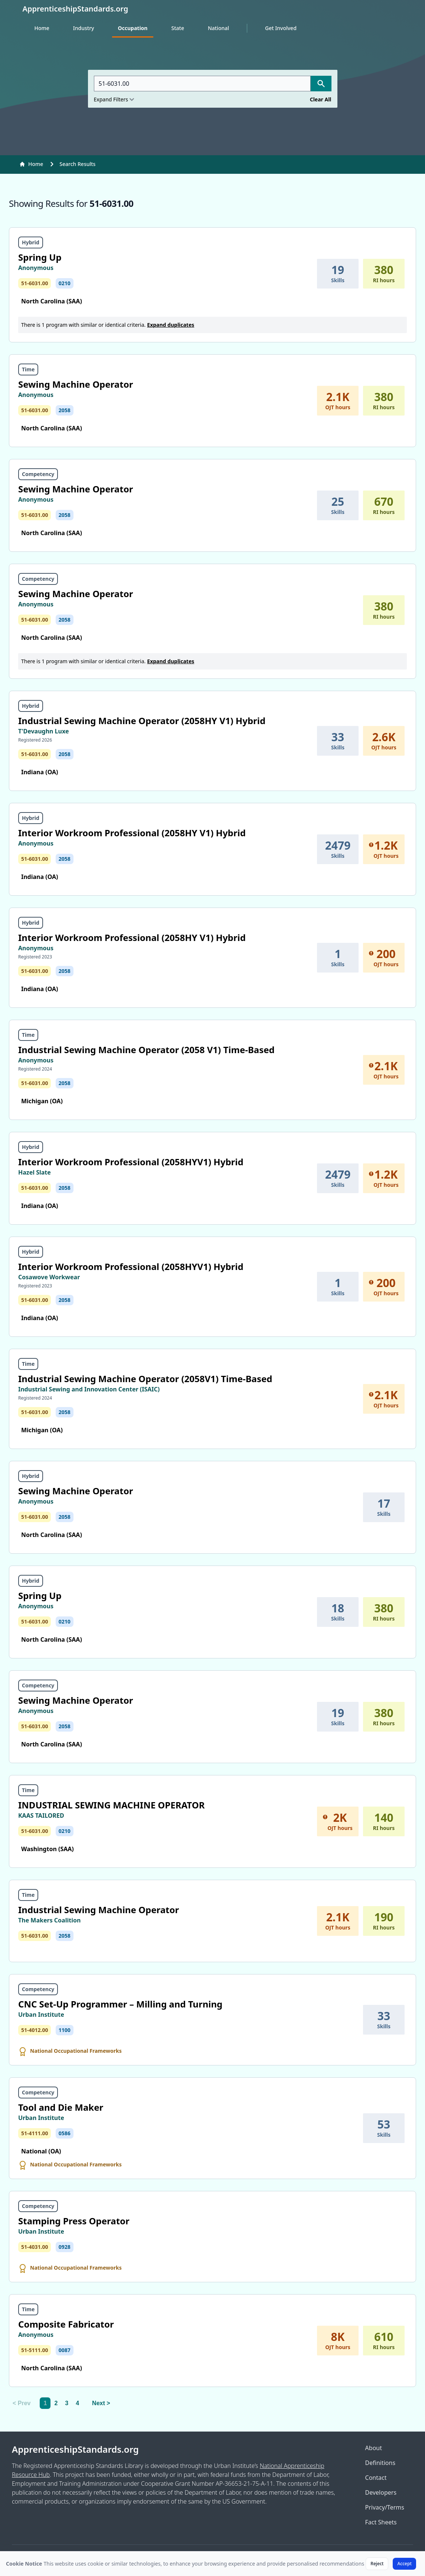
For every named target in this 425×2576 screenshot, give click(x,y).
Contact (376, 2478)
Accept (404, 2563)
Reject (376, 2563)
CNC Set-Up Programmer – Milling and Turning (120, 2004)
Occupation (133, 28)
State (177, 28)
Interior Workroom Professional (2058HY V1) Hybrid (132, 833)
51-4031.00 (34, 2246)
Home (42, 28)
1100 (65, 2029)
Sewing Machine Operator (75, 384)
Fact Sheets (381, 2522)
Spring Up (40, 257)
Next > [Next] (101, 2403)
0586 (65, 2133)
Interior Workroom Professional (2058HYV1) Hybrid (130, 1162)
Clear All (320, 99)
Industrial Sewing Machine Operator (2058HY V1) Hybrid (141, 720)
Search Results (77, 163)
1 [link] (45, 2403)
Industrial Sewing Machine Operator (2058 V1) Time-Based (146, 1049)
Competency (38, 474)
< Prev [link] (21, 2403)
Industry (83, 28)
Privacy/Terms (384, 2507)
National (218, 28)
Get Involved (281, 28)
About (373, 2448)
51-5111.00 (34, 2350)
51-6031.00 (34, 283)
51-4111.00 (34, 2133)
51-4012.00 (34, 2029)
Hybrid (30, 242)
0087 (65, 2350)
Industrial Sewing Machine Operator (98, 1909)
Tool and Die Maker (60, 2107)
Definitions (380, 2463)
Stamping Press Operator (74, 2221)
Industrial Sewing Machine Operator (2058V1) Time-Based (145, 1378)
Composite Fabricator (66, 2324)
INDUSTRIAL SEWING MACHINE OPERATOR (111, 1805)
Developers (380, 2492)
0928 (65, 2246)
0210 (65, 283)
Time (28, 369)
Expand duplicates (170, 324)
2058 (65, 410)
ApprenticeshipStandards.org (75, 2449)
